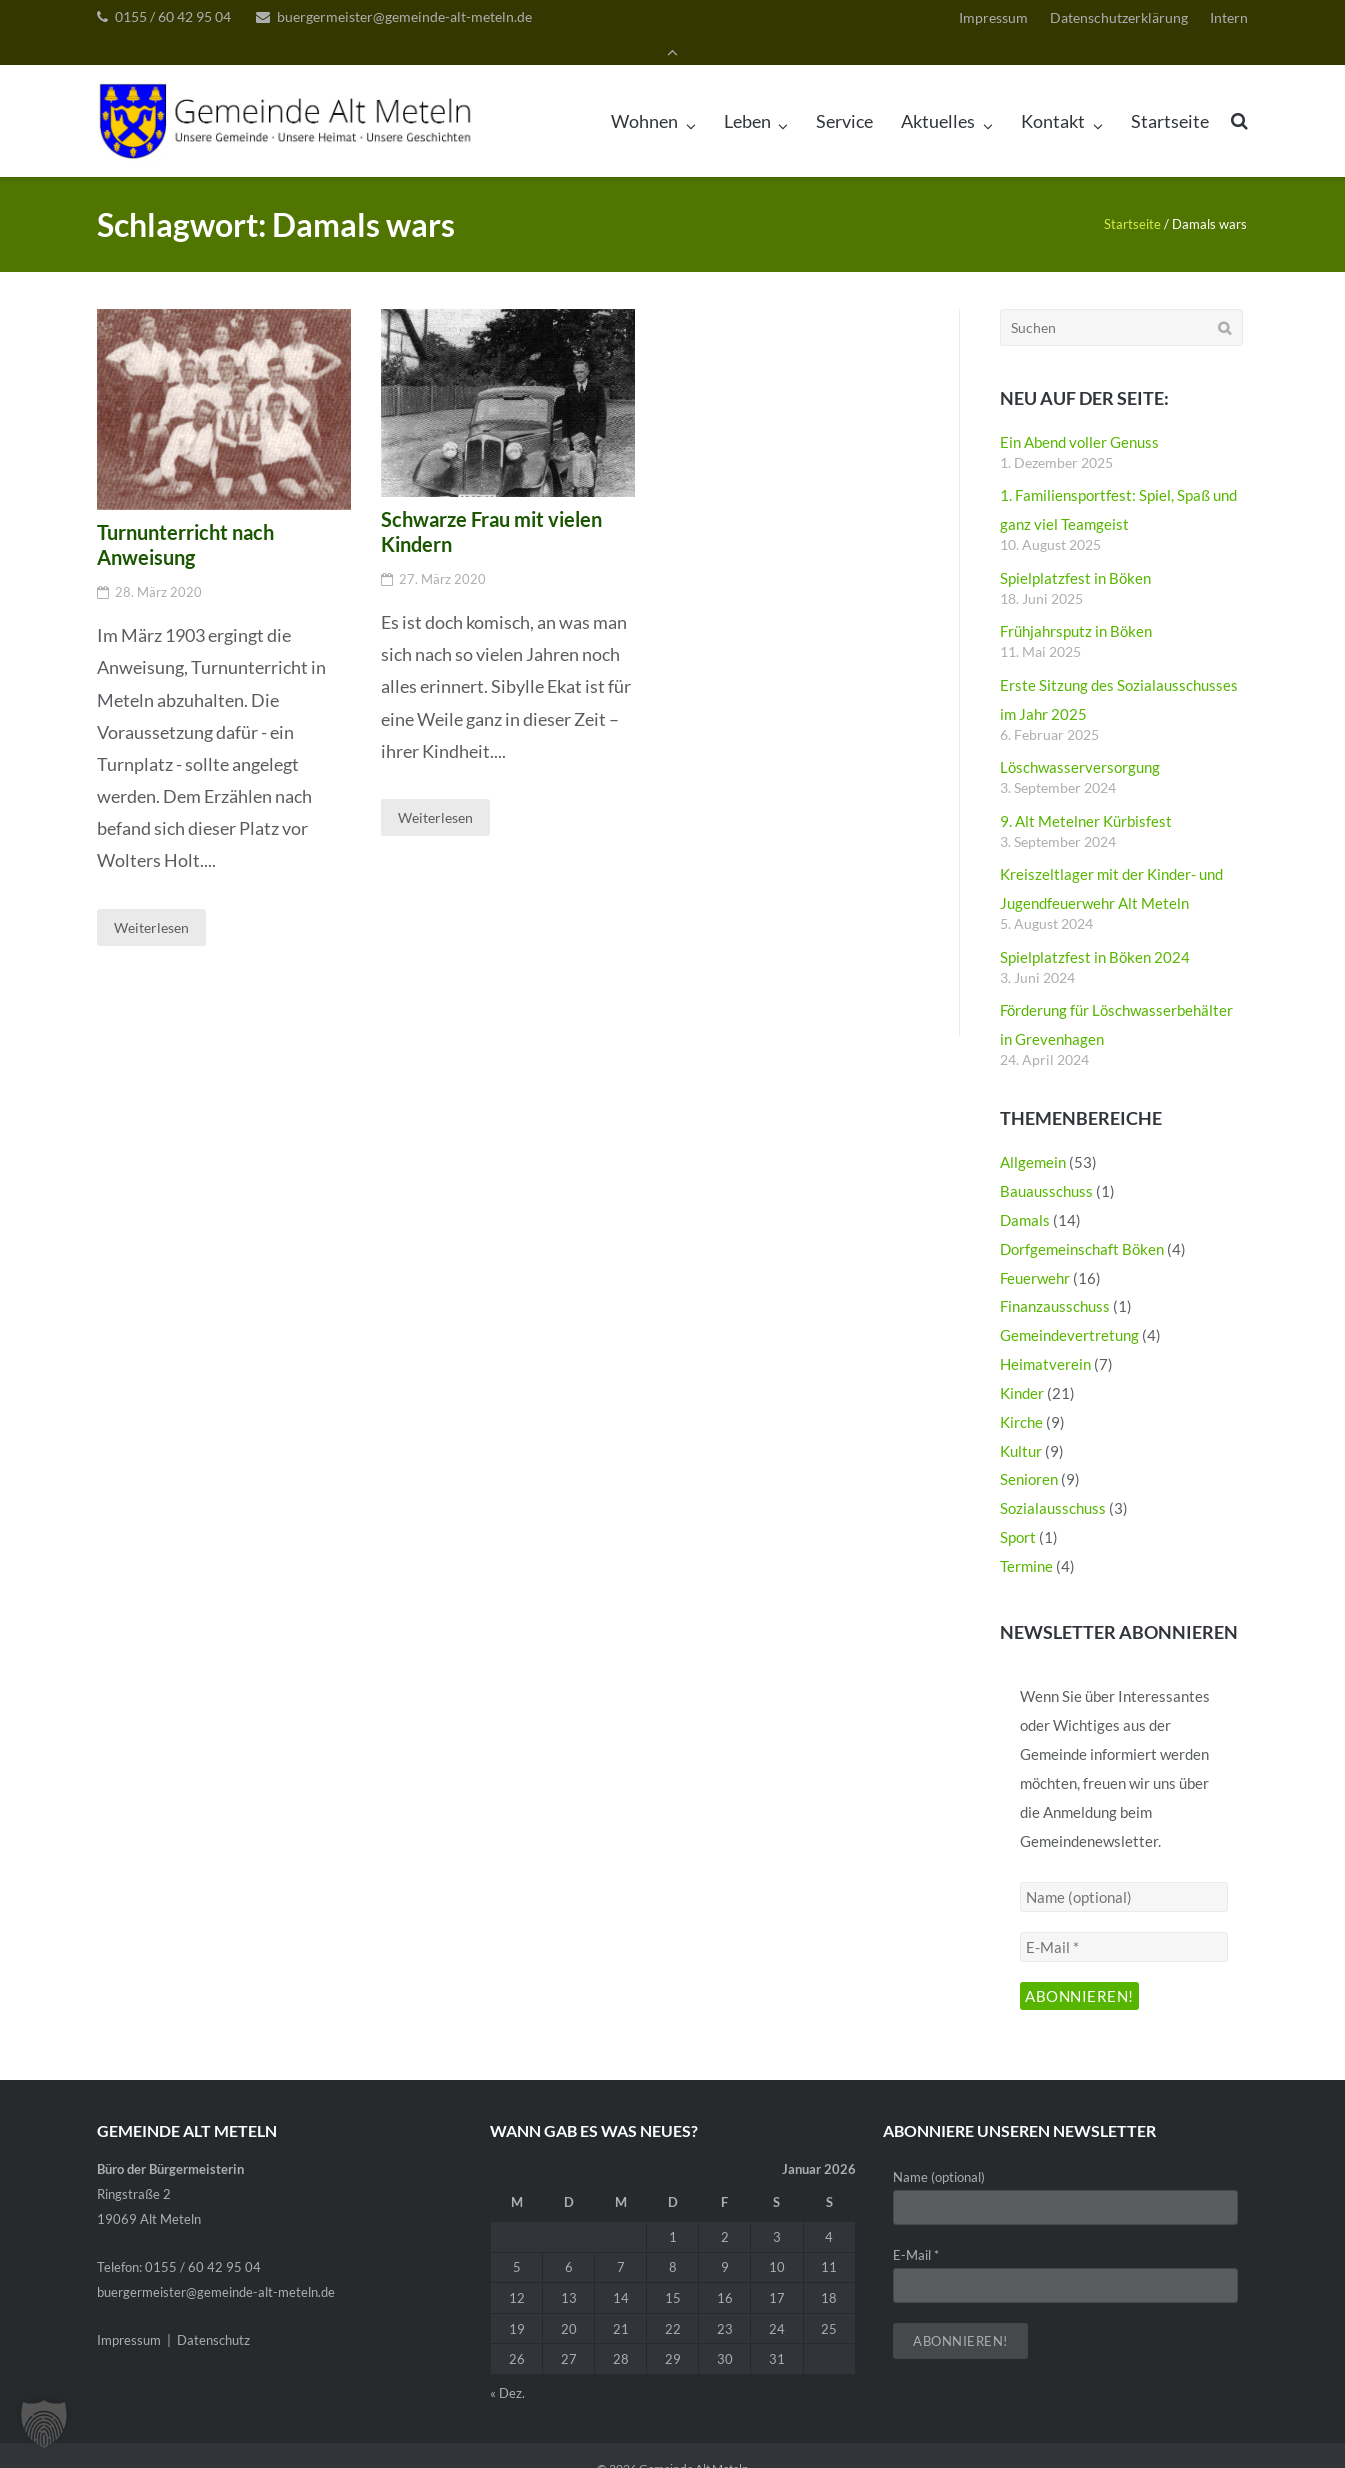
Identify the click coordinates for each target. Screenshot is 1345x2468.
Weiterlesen (151, 901)
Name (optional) (939, 2152)
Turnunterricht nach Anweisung (185, 519)
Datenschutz (213, 2315)
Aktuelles (938, 95)
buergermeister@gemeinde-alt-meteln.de (404, 18)
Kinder (1022, 1367)
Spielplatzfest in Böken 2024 (1095, 931)
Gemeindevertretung (1069, 1310)
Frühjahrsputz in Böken (1076, 606)
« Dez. (507, 2367)
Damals (1025, 1194)
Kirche (1021, 1396)
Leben (747, 95)
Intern (1229, 19)
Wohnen (644, 95)
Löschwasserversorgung (1080, 742)
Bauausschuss (1046, 1165)
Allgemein (1033, 1137)
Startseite (1170, 95)
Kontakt (1053, 95)
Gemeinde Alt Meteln (694, 2442)
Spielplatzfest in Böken (1075, 552)
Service (844, 95)
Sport (1018, 1512)
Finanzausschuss (1055, 1281)
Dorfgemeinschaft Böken (1082, 1223)
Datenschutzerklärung (1119, 19)
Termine (1026, 1540)
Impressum (993, 19)
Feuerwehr (1035, 1252)
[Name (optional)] (1123, 1872)
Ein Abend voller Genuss (1079, 416)
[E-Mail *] (1123, 1922)
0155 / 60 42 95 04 (173, 18)
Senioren (1029, 1454)
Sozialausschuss (1053, 1483)
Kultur (1021, 1425)
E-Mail (916, 2229)
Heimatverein (1045, 1338)
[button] (44, 2424)
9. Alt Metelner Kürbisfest (1086, 795)
